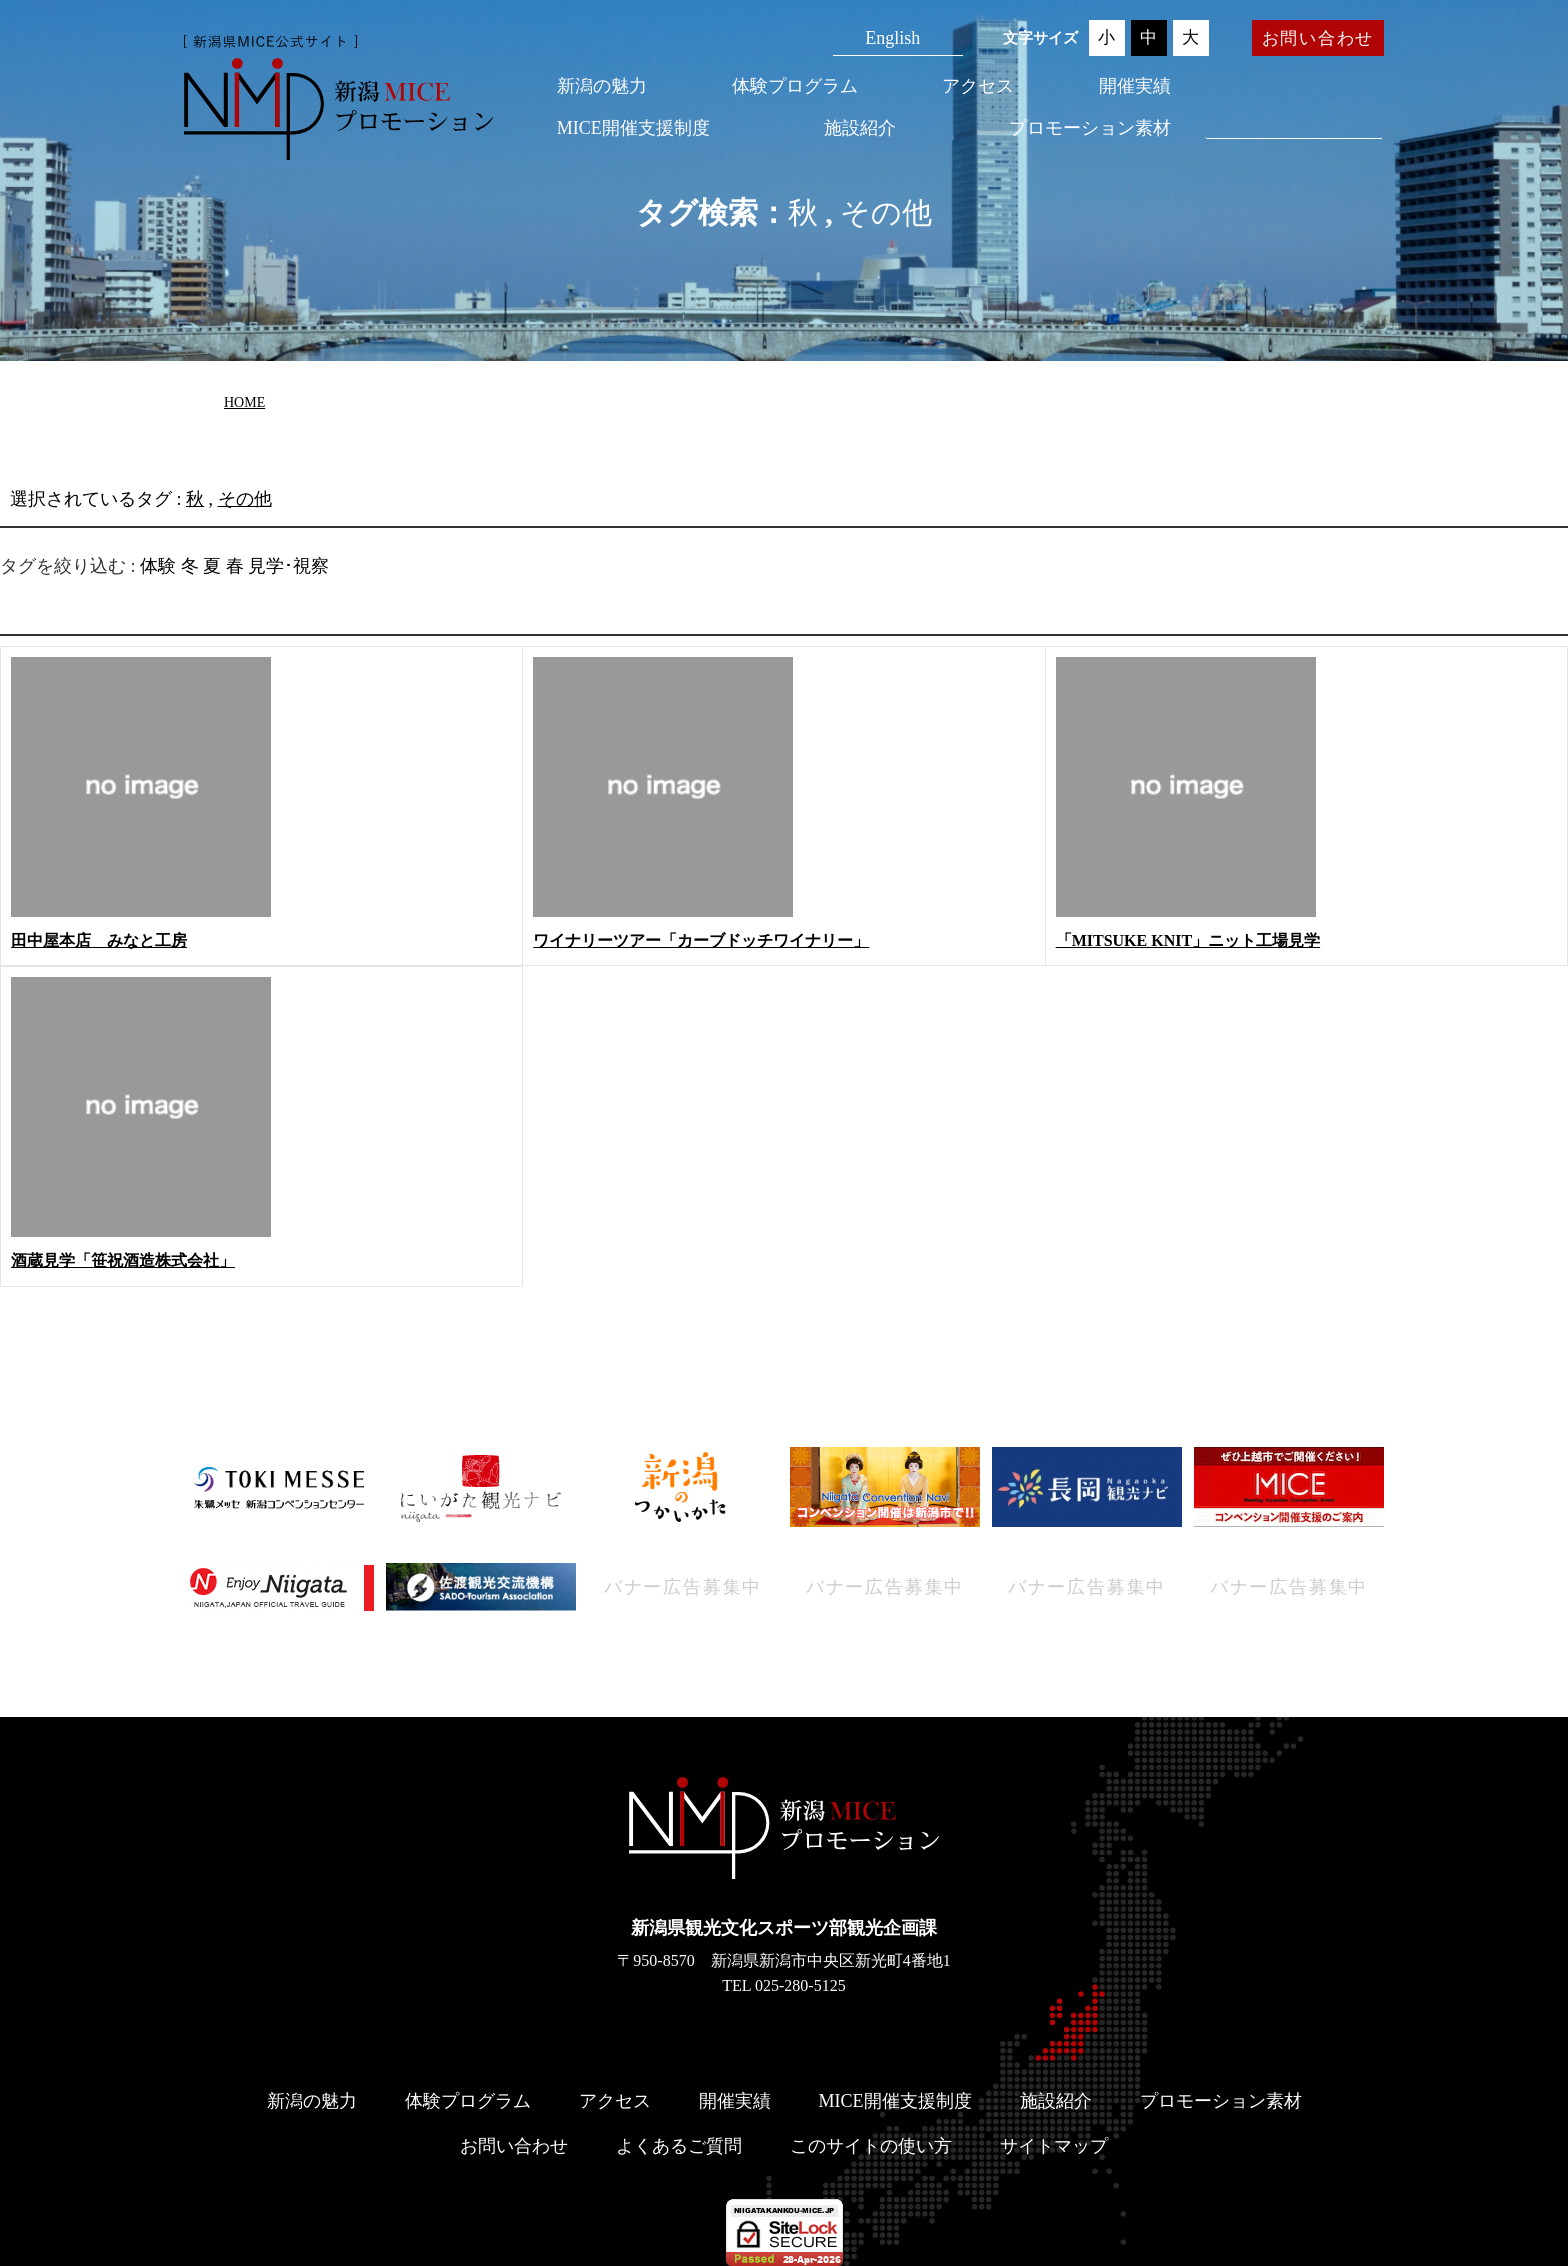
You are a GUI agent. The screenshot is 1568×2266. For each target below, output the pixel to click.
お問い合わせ (1318, 38)
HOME (244, 402)
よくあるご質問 (679, 2146)
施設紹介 (860, 128)
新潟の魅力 (602, 86)
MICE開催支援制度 (633, 128)
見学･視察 (288, 566)
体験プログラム (795, 86)
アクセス (978, 86)
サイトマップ (1054, 2146)
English (892, 38)
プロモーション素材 (1090, 128)
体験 (158, 566)
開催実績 (1135, 86)
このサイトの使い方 (871, 2146)
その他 (886, 212)
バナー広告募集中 (683, 1587)
